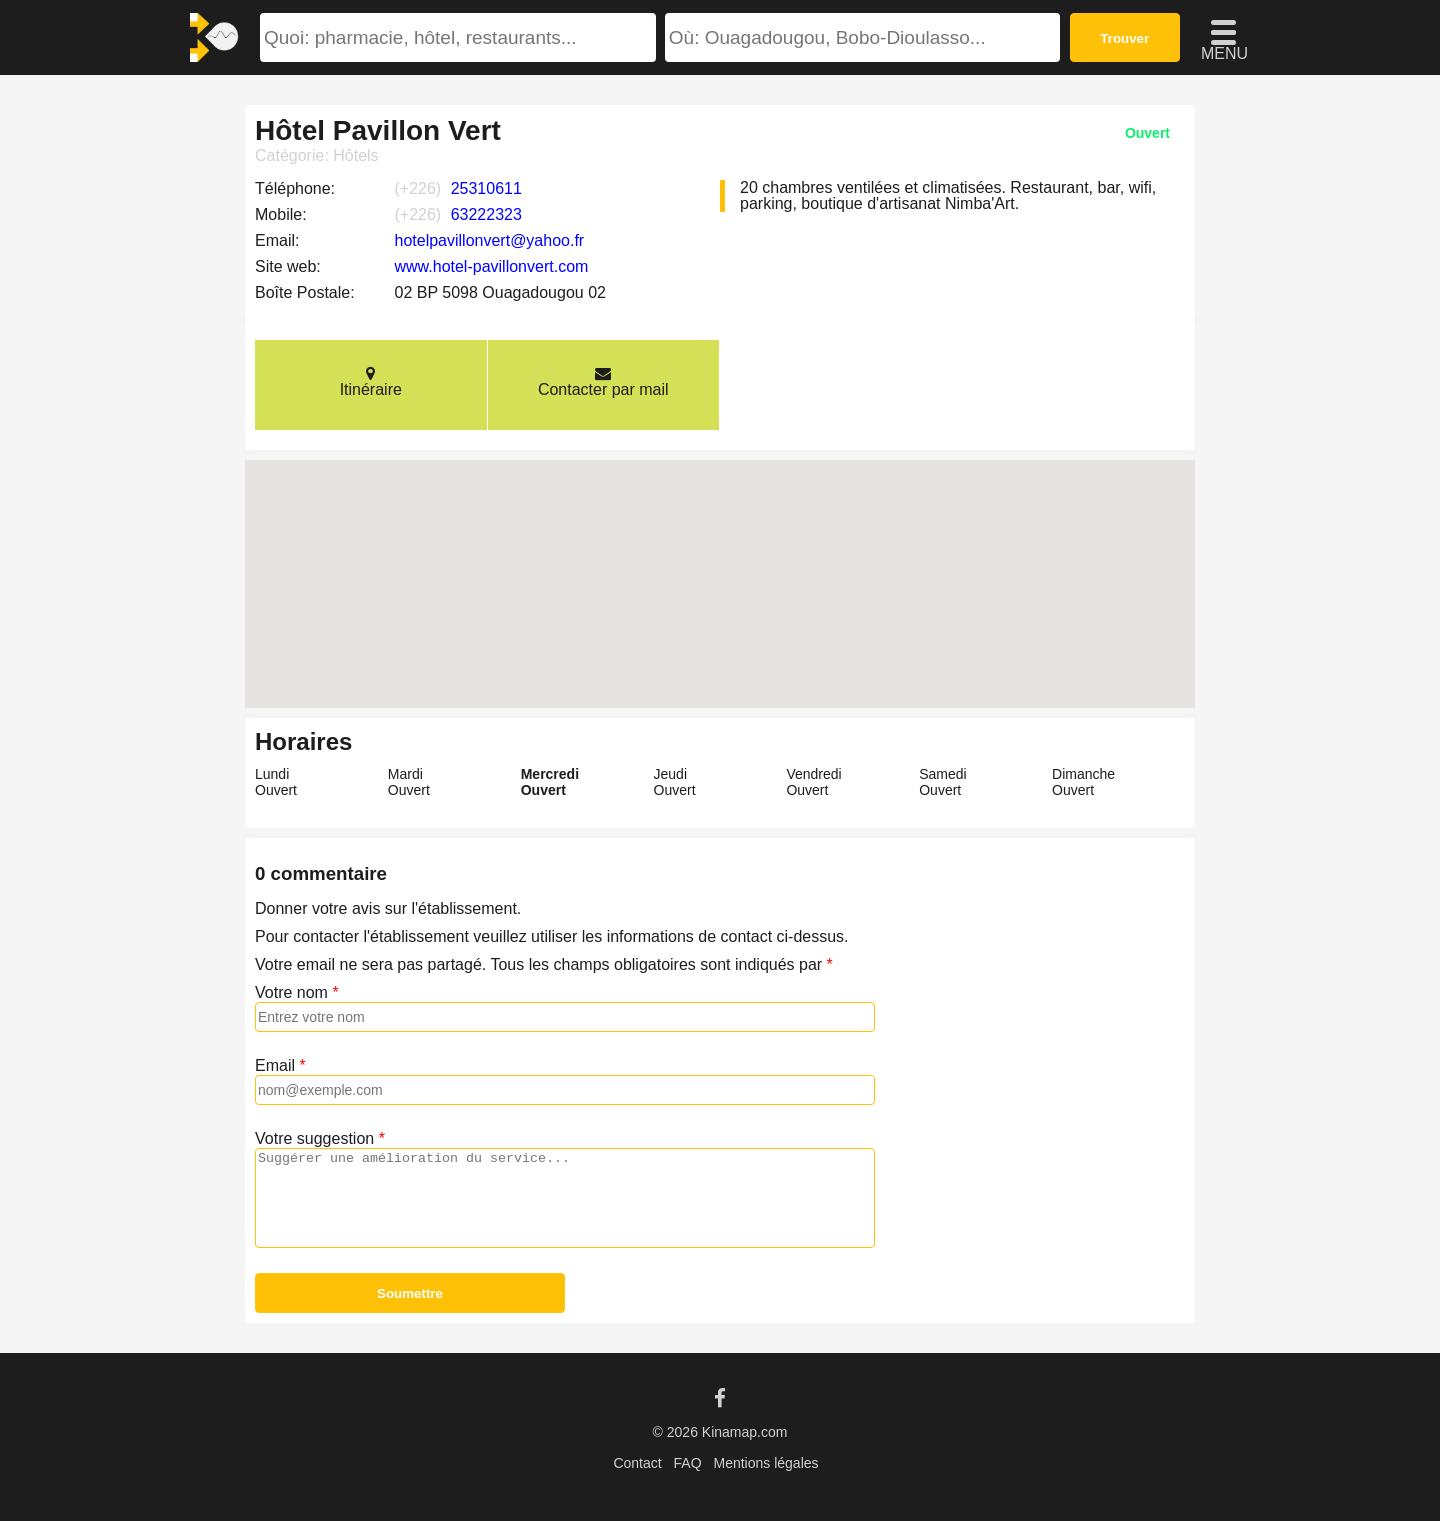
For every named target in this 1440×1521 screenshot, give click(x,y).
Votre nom (291, 992)
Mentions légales (765, 1463)
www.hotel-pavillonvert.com (492, 266)
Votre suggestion (314, 1138)
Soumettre (410, 1293)
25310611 (486, 188)
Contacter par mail (604, 381)
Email (275, 1065)
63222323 (486, 214)
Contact (637, 1463)
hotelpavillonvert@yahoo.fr (490, 240)
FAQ (688, 1463)
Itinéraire (371, 381)
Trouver (1124, 38)
